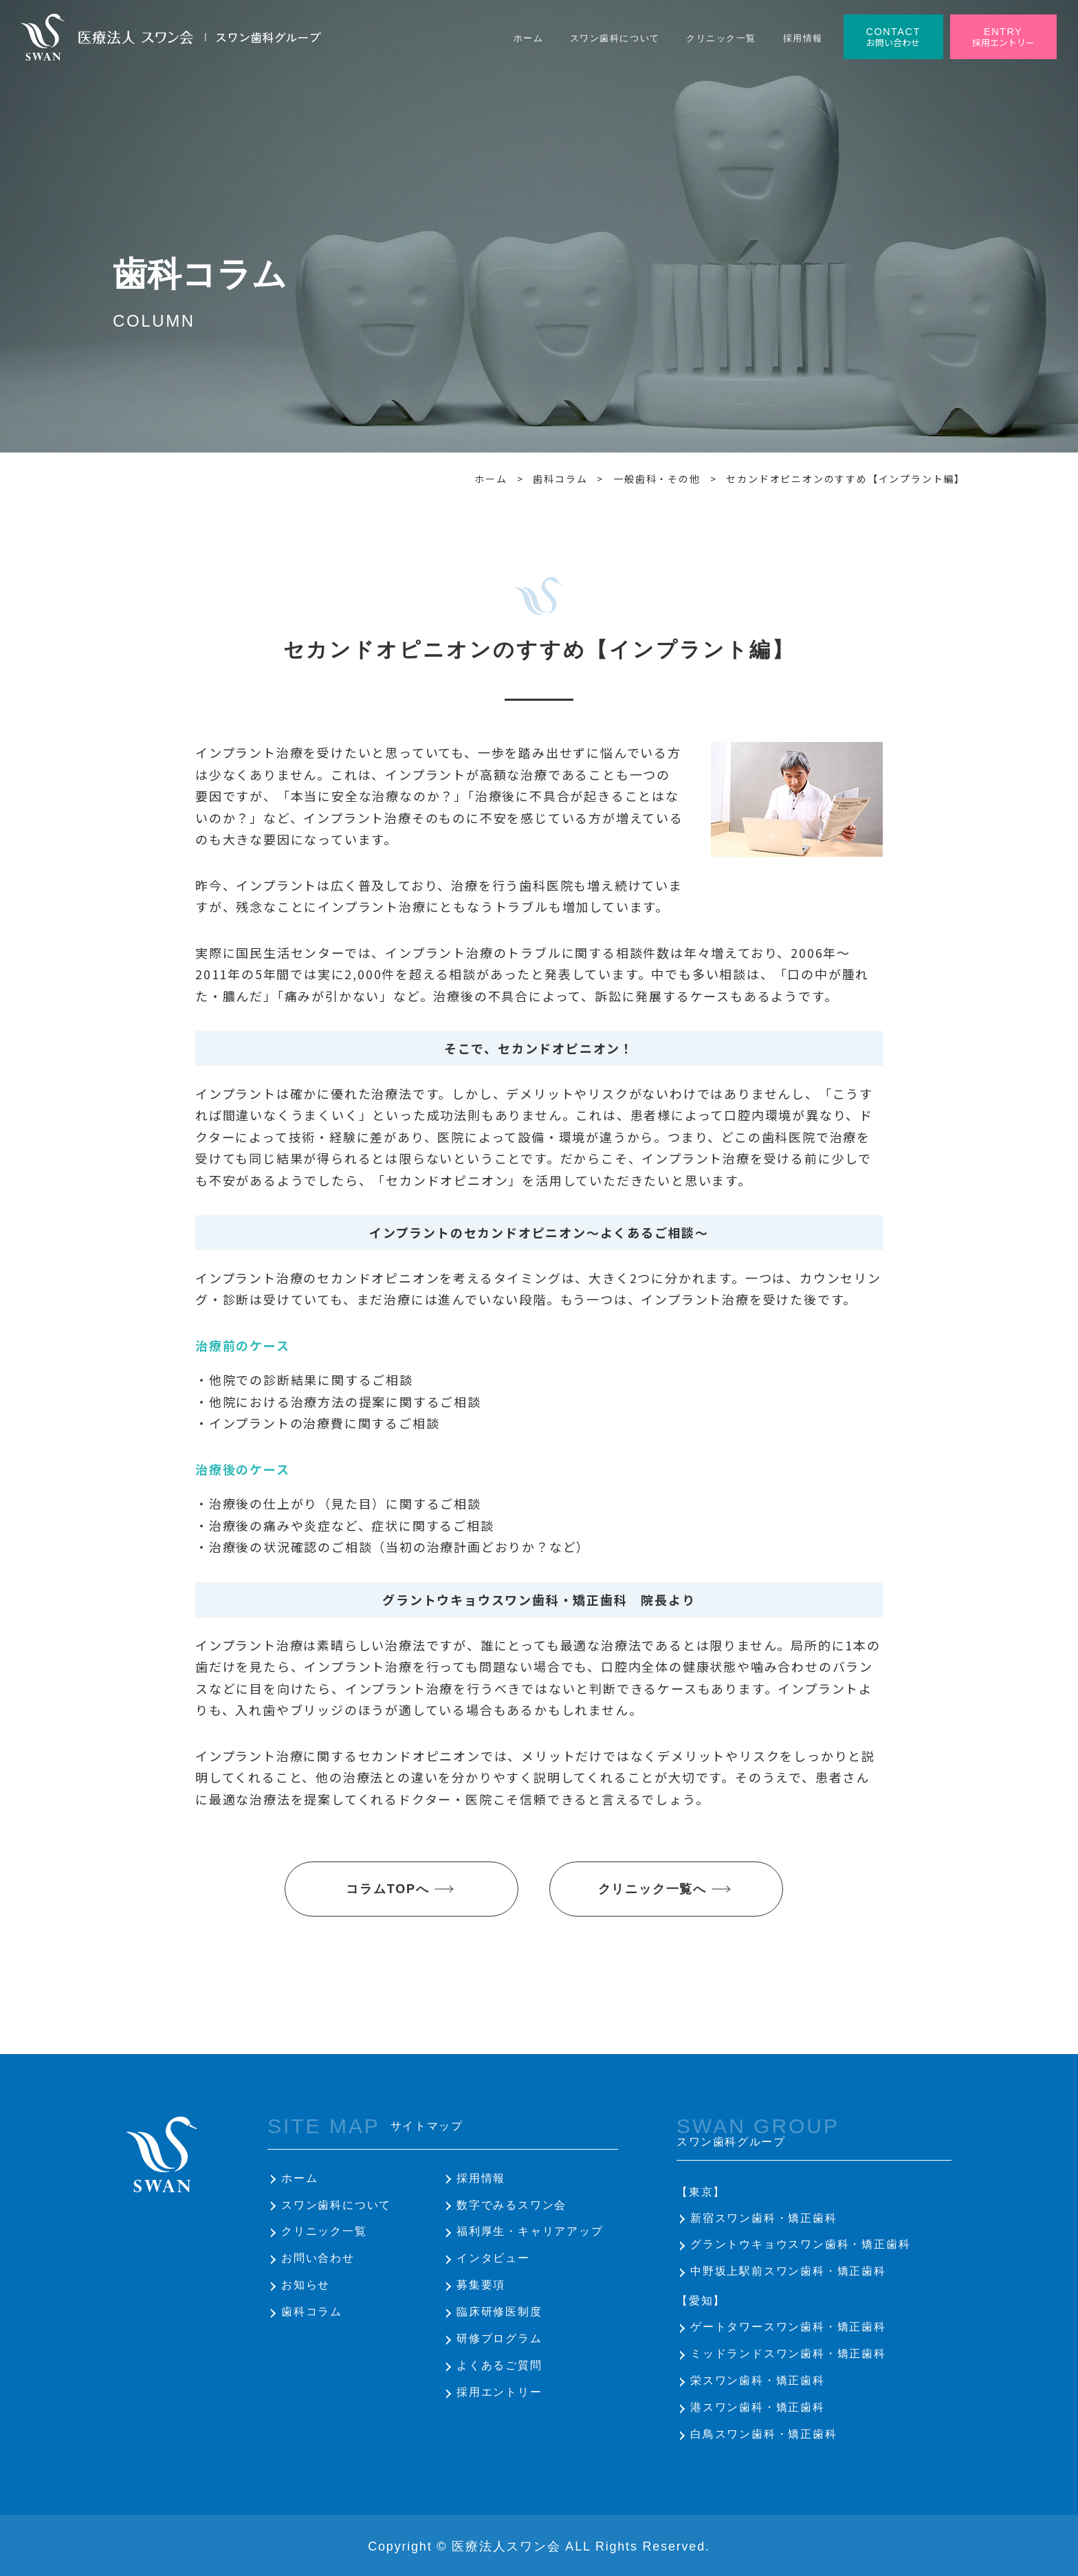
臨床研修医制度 (499, 2311)
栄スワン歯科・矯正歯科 (757, 2380)
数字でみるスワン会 (511, 2205)
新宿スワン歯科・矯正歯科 (763, 2218)
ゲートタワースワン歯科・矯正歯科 (788, 2327)
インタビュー (493, 2258)
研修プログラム (499, 2338)
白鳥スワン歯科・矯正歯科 (763, 2434)
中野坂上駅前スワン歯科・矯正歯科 (788, 2271)
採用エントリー (499, 2392)
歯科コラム (311, 2311)
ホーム (299, 2178)
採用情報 (480, 2178)
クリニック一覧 (324, 2231)
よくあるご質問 (499, 2365)
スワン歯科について (336, 2205)
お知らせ (305, 2285)
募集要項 (480, 2285)
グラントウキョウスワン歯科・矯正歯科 (800, 2244)
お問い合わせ (318, 2258)
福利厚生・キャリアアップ (530, 2231)
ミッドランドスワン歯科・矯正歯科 (788, 2353)
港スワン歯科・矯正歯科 (757, 2407)
